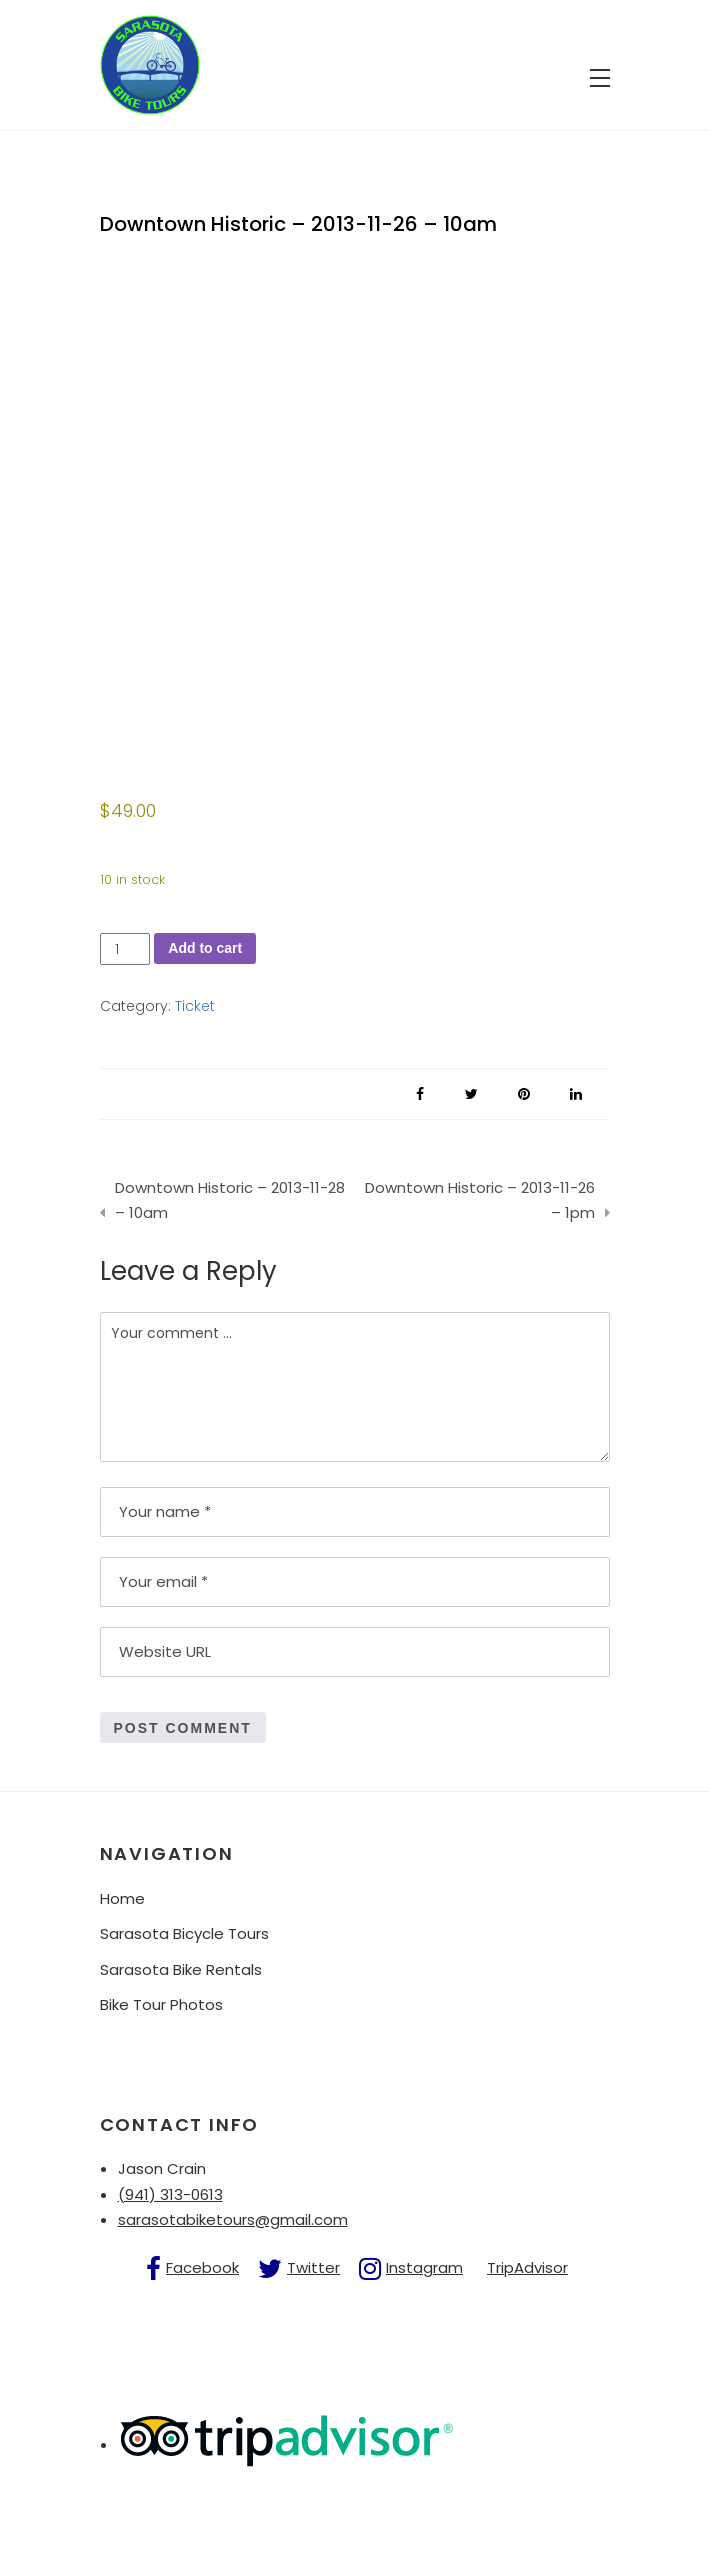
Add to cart (205, 948)
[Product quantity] (125, 949)
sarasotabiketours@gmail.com (233, 2219)
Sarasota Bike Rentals (181, 1969)
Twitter (313, 2267)
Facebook (202, 2267)
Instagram (424, 2267)
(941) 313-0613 (170, 2194)
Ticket (195, 1006)
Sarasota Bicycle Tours (184, 1933)
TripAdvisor (527, 2267)
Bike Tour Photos (161, 2004)
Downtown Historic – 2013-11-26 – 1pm (480, 1200)
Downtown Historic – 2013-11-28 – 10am (230, 1200)
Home (122, 1898)
